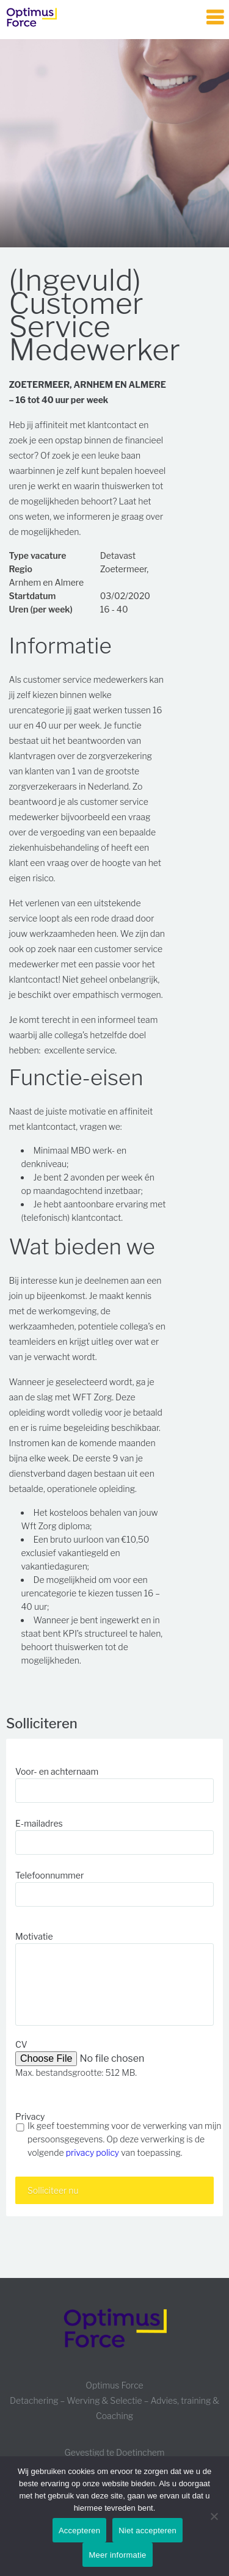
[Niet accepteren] (214, 2516)
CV (21, 2044)
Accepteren (79, 2530)
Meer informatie (117, 2555)
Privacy (30, 2116)
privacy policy (92, 2152)
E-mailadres (39, 1823)
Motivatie (34, 1936)
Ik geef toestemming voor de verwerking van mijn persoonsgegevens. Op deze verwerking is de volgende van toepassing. (124, 2139)
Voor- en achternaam (56, 1771)
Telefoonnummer (49, 1875)
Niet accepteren (147, 2530)
